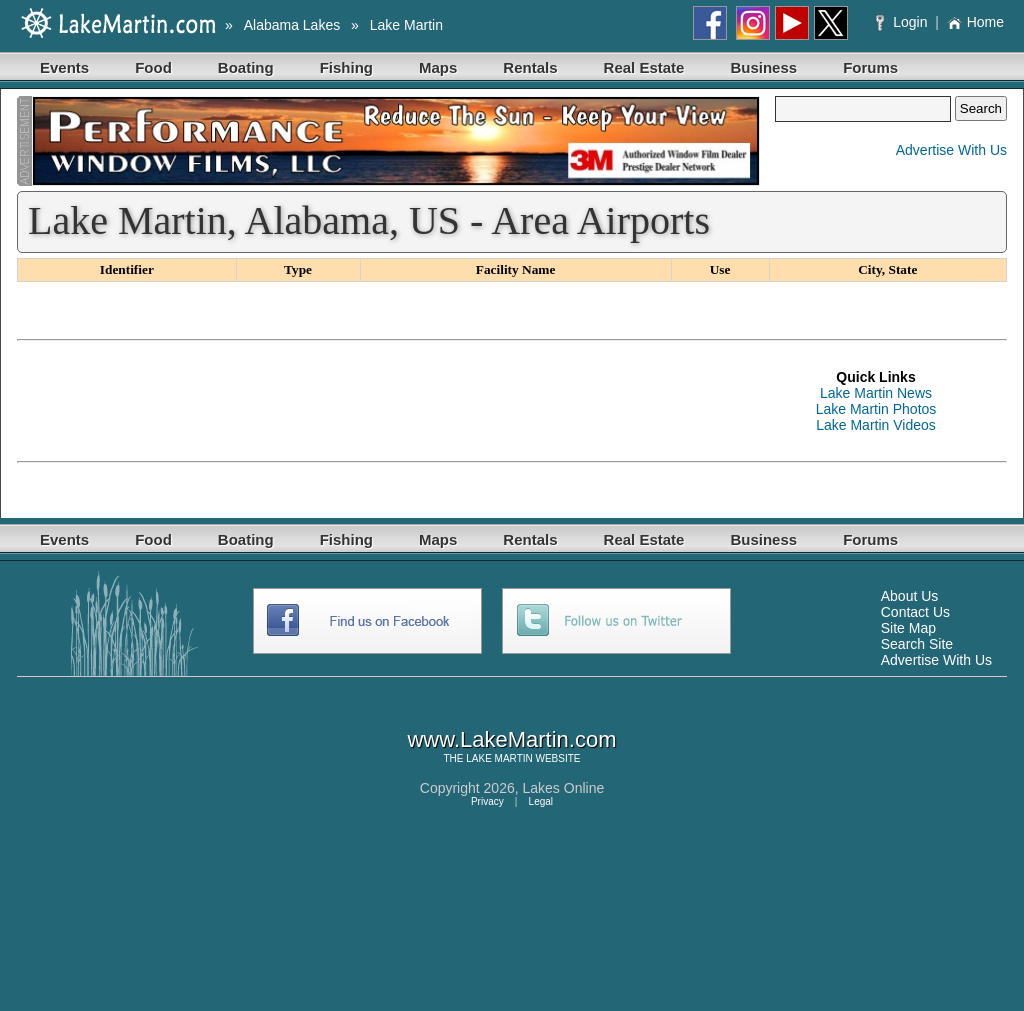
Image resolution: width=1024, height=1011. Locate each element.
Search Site (917, 644)
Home (975, 22)
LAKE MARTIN (499, 758)
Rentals (530, 67)
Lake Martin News (876, 393)
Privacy (487, 801)
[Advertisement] (381, 401)
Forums (870, 67)
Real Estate (644, 67)
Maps (438, 67)
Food (153, 67)
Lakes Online (564, 788)
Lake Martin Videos (876, 425)
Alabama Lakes (292, 25)
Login (903, 22)
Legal (541, 801)
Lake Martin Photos (876, 409)
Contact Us (915, 612)
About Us (910, 596)
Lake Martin (406, 25)
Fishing (346, 67)
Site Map (908, 628)
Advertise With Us (951, 150)
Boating (246, 67)
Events (64, 67)
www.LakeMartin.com (511, 739)
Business (763, 67)
